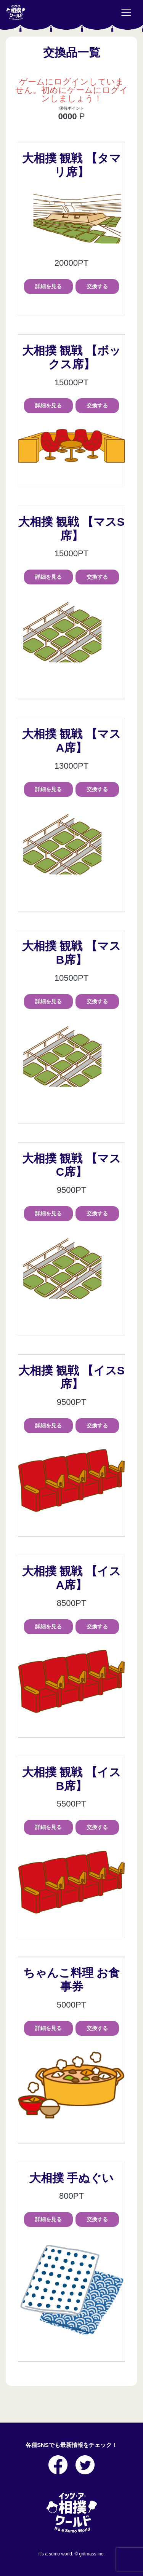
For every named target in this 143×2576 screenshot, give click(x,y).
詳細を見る (48, 286)
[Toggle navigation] (126, 12)
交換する (97, 286)
